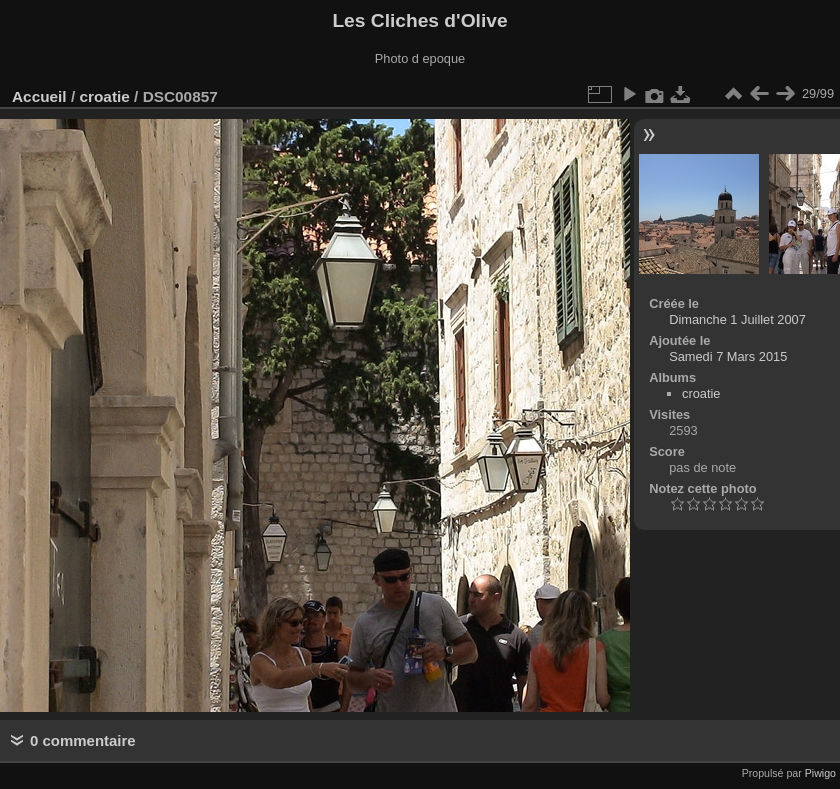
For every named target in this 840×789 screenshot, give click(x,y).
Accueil (39, 96)
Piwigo (820, 773)
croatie (104, 96)
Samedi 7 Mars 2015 (728, 356)
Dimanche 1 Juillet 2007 (737, 319)
